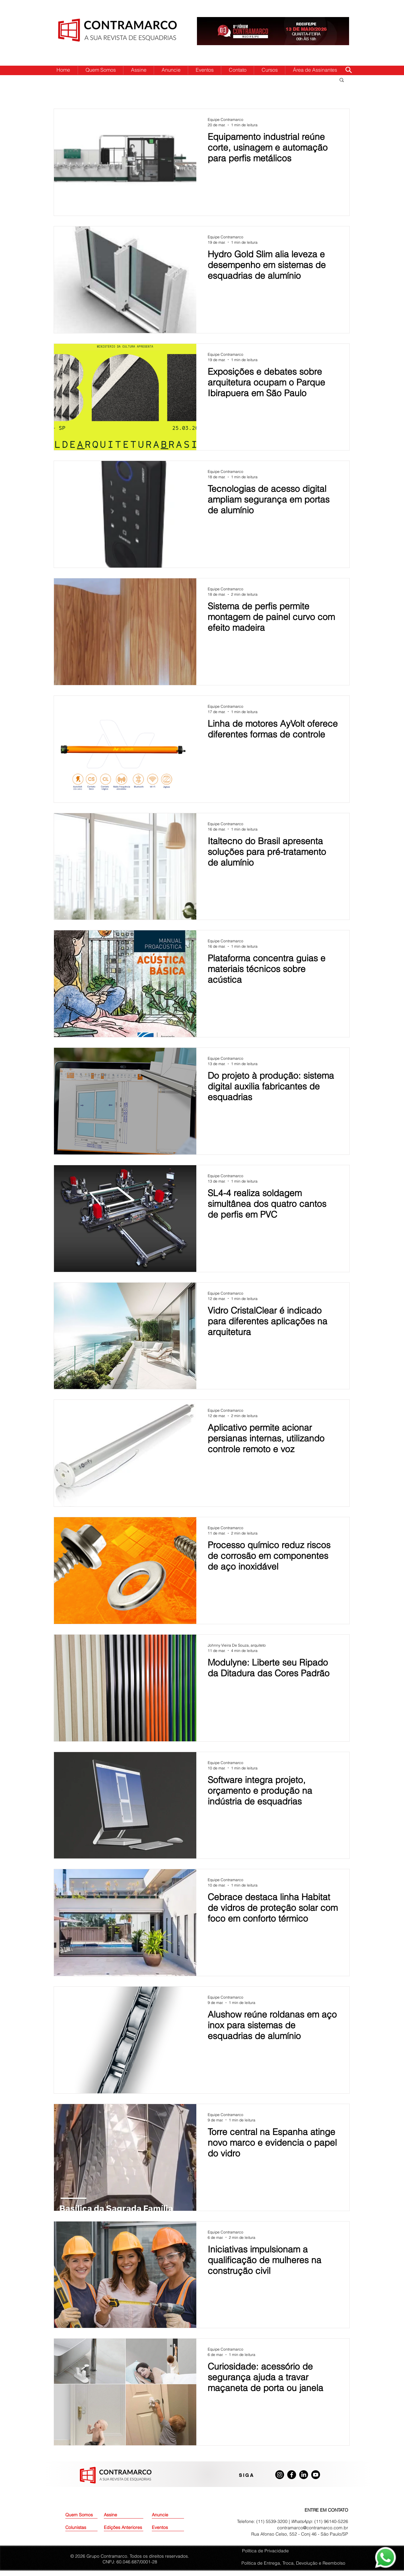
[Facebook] (291, 2474)
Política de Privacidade (265, 2551)
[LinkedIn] (303, 2474)
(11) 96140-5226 (331, 2521)
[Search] (348, 70)
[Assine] (120, 2515)
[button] (342, 80)
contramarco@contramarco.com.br (312, 2528)
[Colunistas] (81, 2528)
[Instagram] (279, 2474)
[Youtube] (315, 2474)
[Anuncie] (168, 2515)
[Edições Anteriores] (123, 2528)
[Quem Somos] (87, 2515)
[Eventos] (168, 2528)
